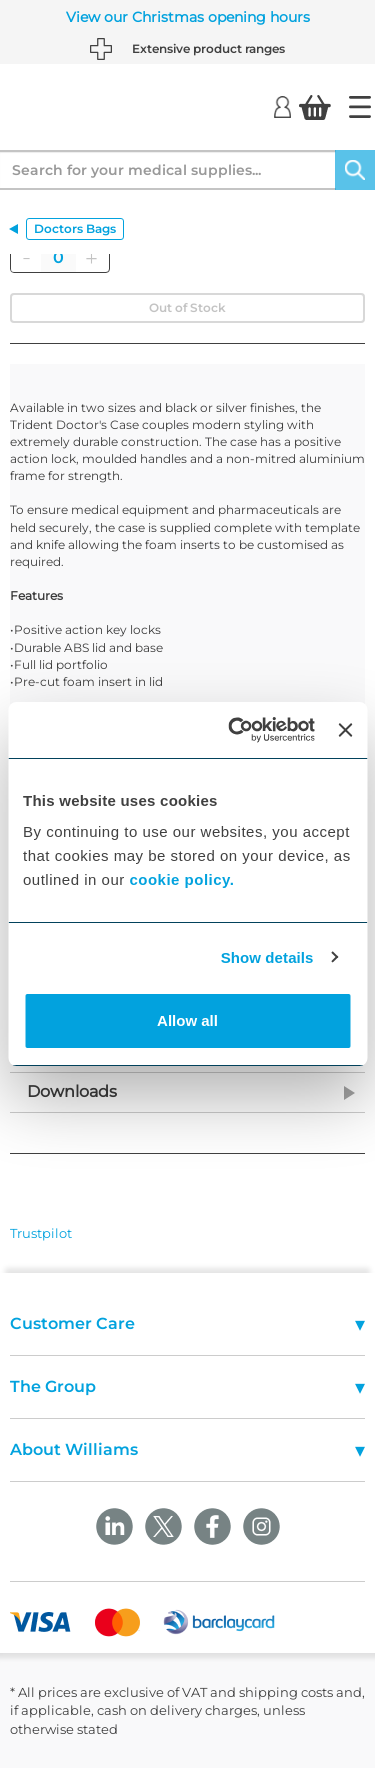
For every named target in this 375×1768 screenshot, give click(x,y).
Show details (267, 957)
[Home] (360, 107)
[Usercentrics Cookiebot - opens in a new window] (235, 730)
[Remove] (26, 258)
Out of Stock (187, 307)
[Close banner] (345, 730)
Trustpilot (41, 1233)
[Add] (91, 258)
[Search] (355, 170)
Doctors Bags (75, 228)
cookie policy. (181, 879)
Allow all (187, 1020)
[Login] (282, 106)
